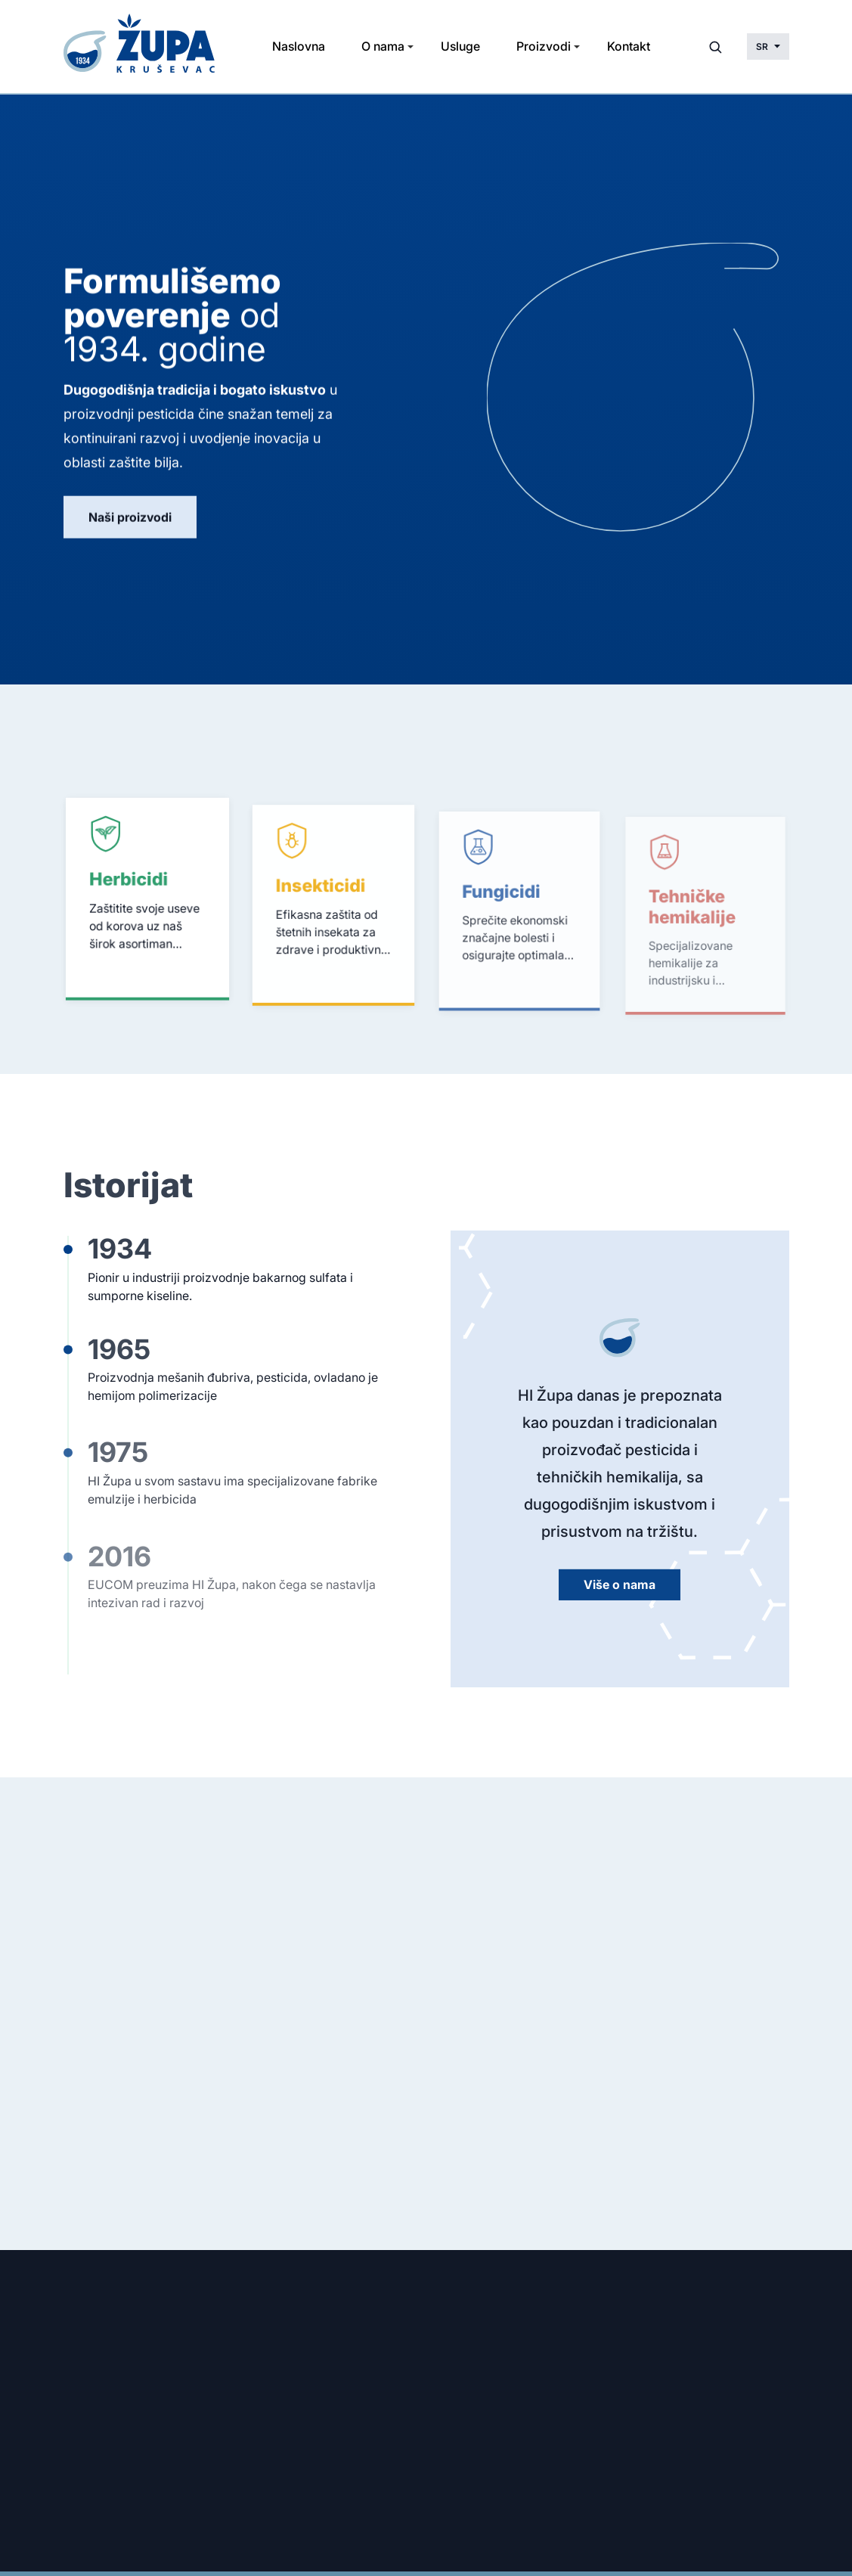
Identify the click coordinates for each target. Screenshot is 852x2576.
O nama (382, 46)
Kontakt (628, 46)
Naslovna (298, 46)
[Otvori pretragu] (715, 47)
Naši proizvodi (130, 518)
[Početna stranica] (142, 46)
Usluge (460, 46)
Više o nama (619, 1587)
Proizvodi (543, 46)
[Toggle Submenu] (410, 46)
